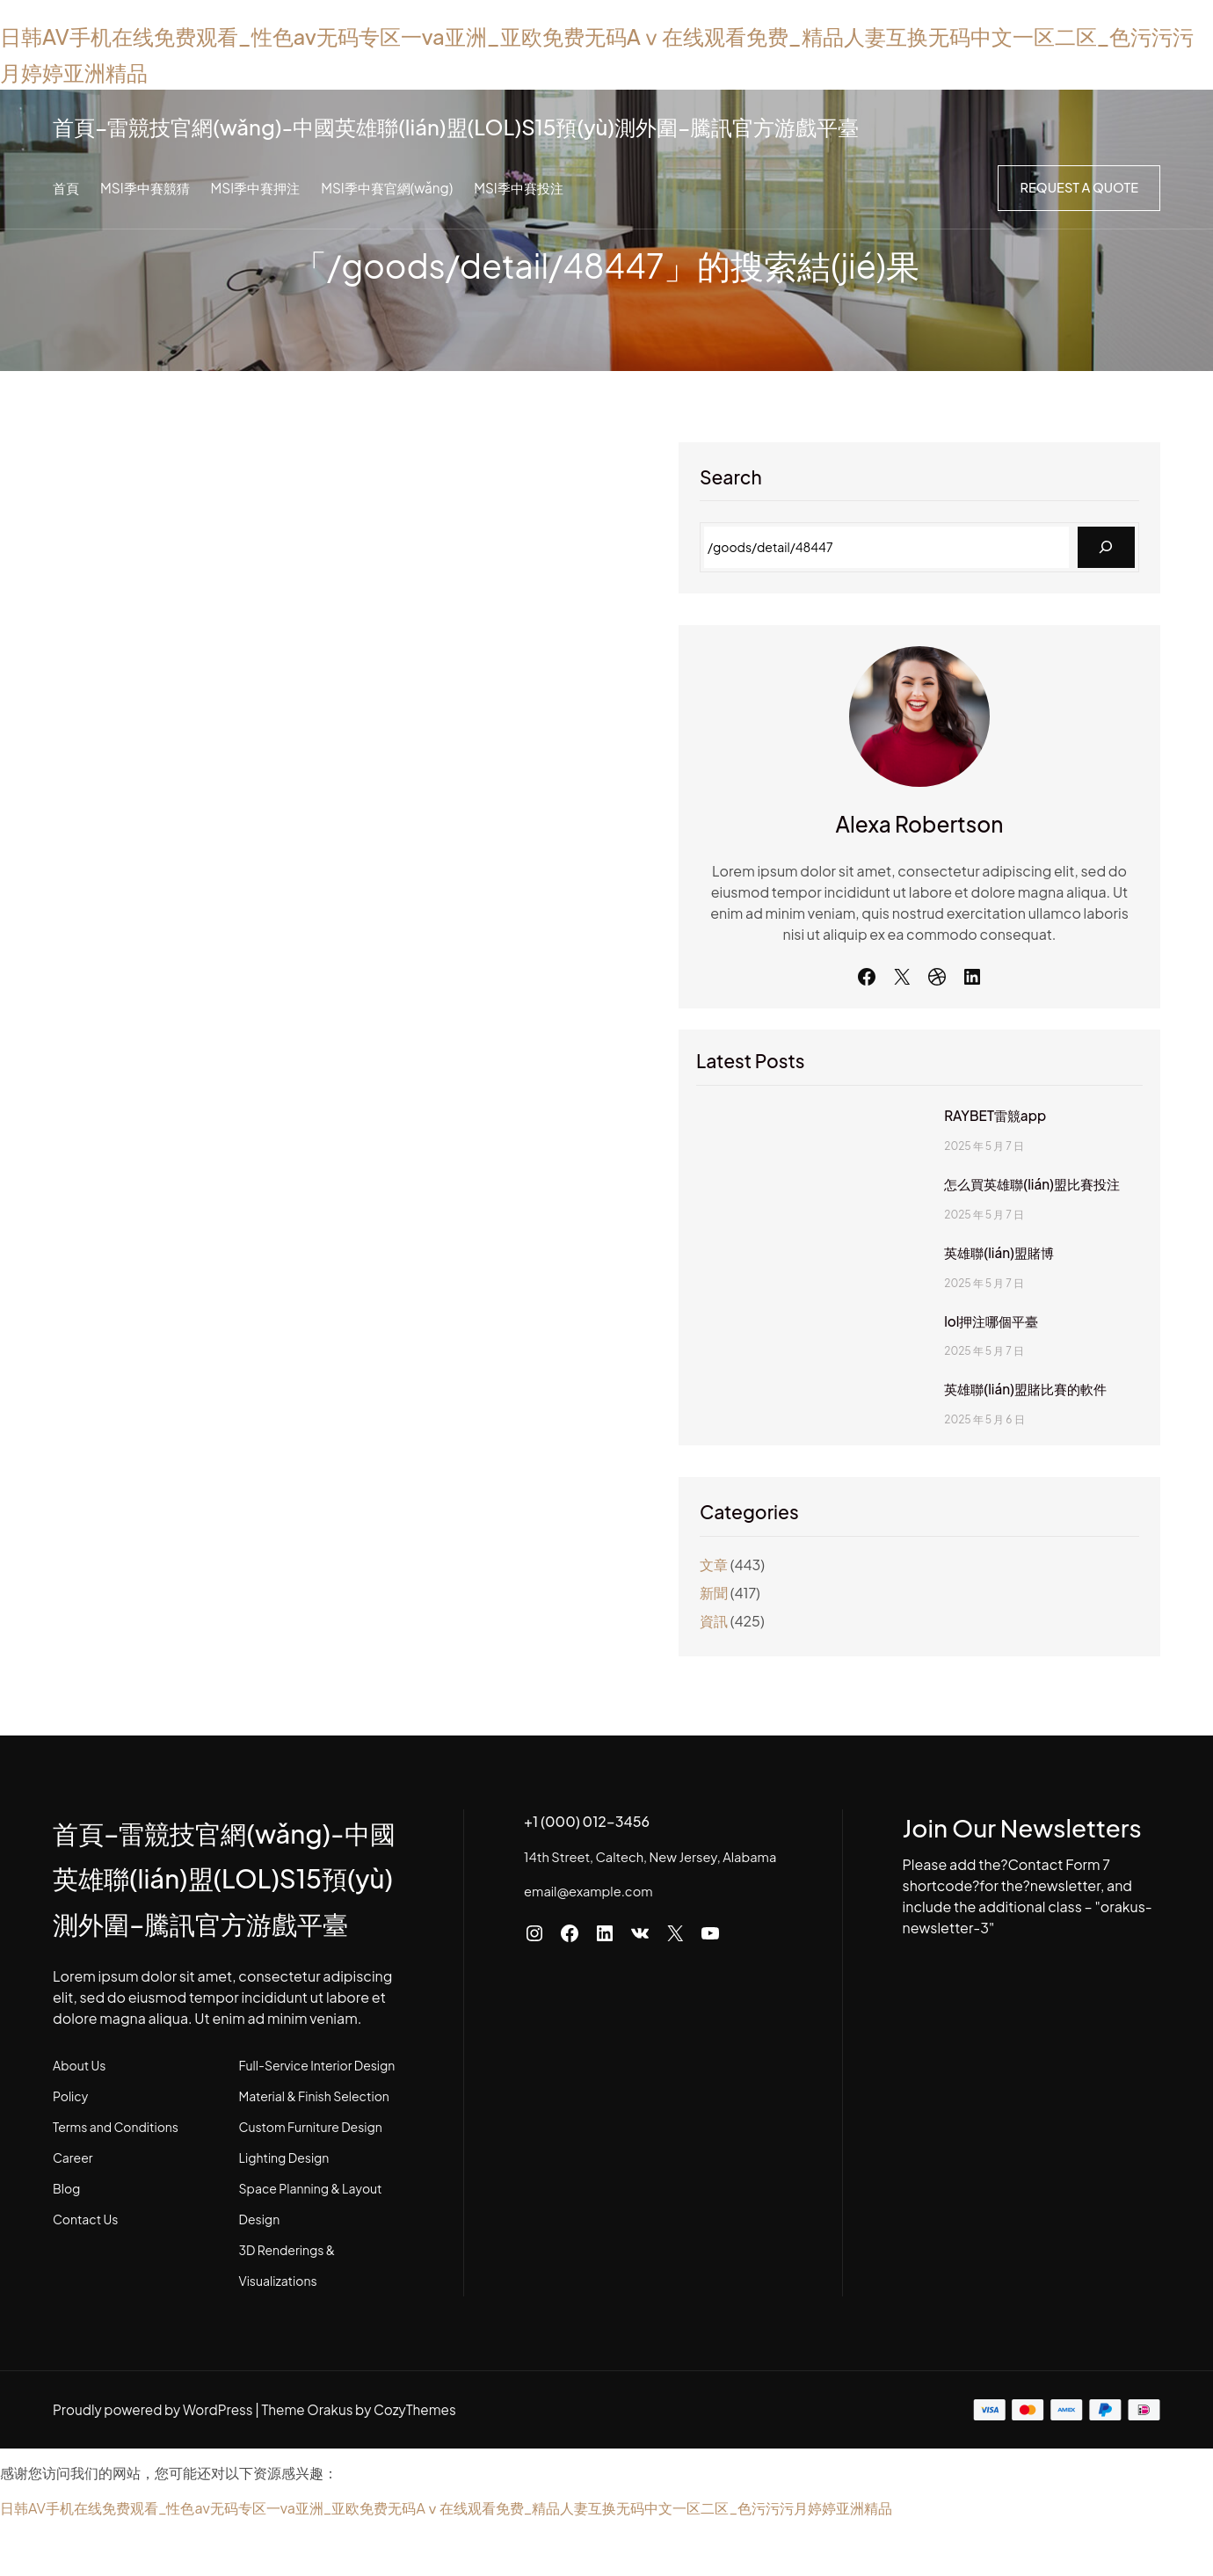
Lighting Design (303, 2245)
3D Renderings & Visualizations (346, 2338)
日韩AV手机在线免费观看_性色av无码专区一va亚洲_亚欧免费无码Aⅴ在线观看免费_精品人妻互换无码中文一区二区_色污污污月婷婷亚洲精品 (446, 2565)
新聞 (833, 1635)
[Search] (1106, 547)
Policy (70, 2184)
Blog (66, 2276)
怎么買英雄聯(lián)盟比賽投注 (1012, 1226)
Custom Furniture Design (329, 2215)
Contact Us (85, 2307)
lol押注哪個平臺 (966, 1363)
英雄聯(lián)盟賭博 (974, 1295)
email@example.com (628, 1952)
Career (73, 2245)
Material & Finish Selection (333, 2184)
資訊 (833, 1663)
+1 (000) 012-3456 (631, 1862)
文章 (833, 1606)
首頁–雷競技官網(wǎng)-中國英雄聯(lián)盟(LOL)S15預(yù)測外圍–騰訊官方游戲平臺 (522, 125)
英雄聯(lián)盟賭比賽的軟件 (1004, 1431)
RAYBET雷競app (969, 1158)
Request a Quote (1076, 187)
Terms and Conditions (115, 2215)
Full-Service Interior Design (336, 2153)
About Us (79, 2153)
